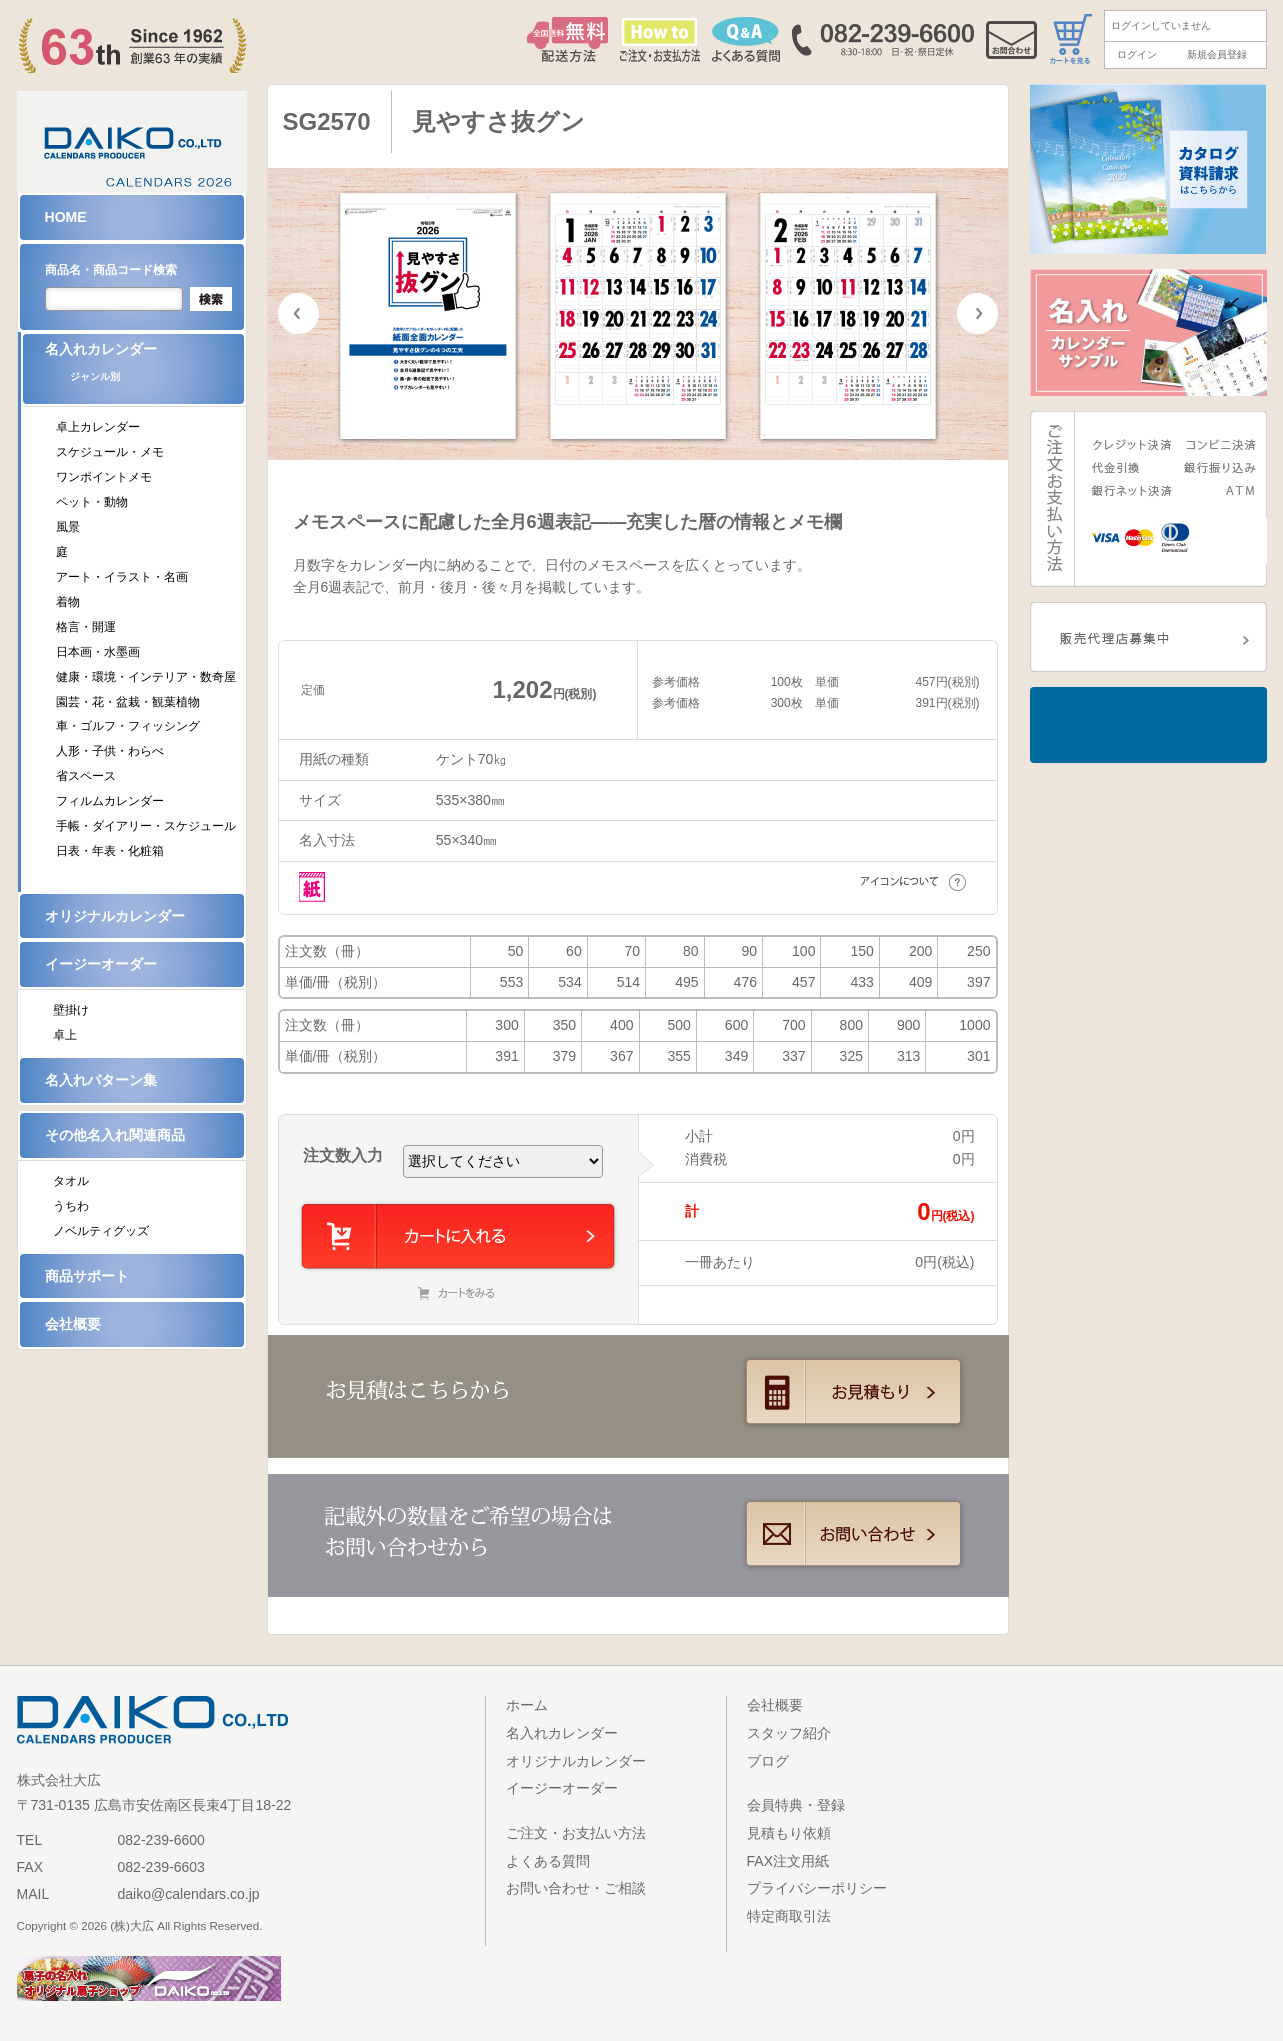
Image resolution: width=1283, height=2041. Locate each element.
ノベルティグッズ (101, 1231)
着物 (68, 602)
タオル (71, 1181)
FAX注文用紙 (788, 1861)
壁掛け (71, 1010)
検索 (211, 299)
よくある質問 (548, 1861)
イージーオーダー (101, 964)
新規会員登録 (1217, 54)
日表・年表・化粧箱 (110, 851)
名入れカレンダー (144, 368)
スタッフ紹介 (789, 1733)
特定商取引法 (789, 1916)
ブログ (768, 1761)
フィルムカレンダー (110, 801)
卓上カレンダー (98, 427)
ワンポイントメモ (104, 477)
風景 (68, 527)
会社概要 (73, 1324)
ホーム (527, 1705)
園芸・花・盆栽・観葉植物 (128, 702)
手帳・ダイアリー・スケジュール (146, 826)
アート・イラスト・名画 (122, 577)
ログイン (1137, 54)
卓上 (65, 1035)
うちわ (71, 1206)
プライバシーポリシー (817, 1888)
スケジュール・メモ (110, 452)
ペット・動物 (92, 502)
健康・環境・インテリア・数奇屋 (146, 677)
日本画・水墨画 (98, 652)
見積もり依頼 (789, 1833)
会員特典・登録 (796, 1805)
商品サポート (87, 1276)
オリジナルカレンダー (115, 916)
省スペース (86, 776)
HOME (66, 217)
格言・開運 (86, 627)
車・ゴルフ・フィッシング (128, 726)
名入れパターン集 (101, 1080)
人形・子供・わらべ (110, 751)
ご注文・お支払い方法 (576, 1833)
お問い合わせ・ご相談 (576, 1888)
